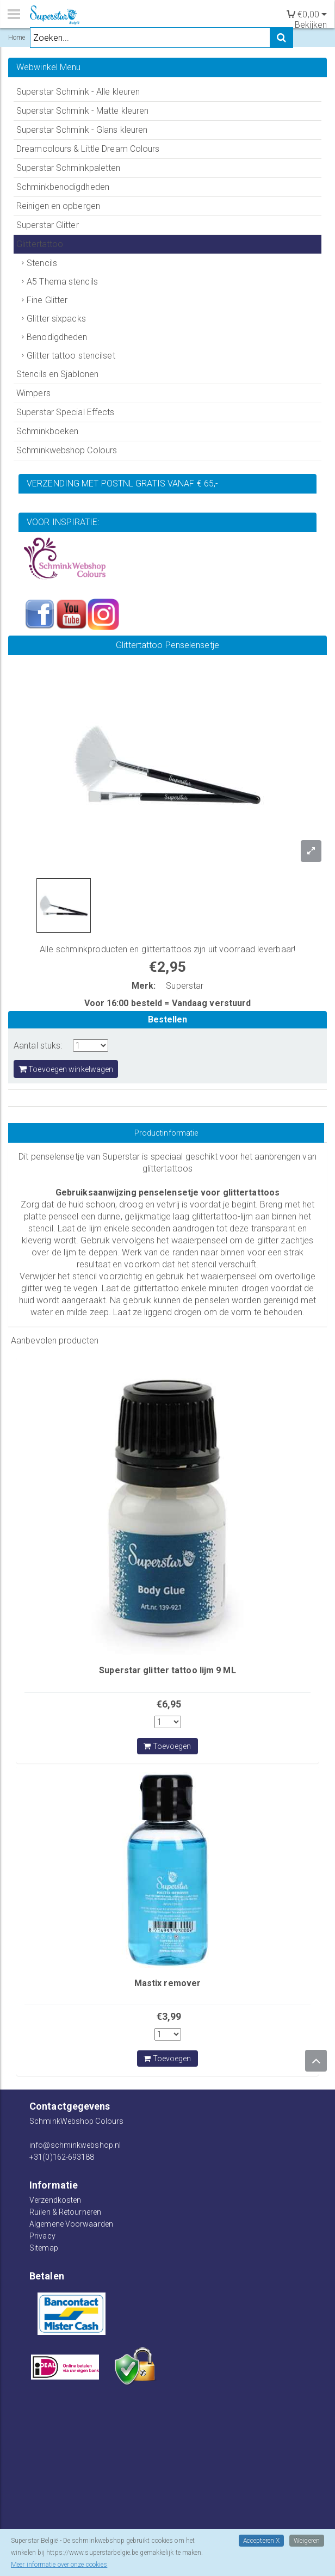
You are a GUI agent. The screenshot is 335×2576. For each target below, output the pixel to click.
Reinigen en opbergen (58, 206)
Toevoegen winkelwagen (65, 1069)
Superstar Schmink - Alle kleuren (78, 92)
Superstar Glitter (47, 225)
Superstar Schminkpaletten (68, 168)
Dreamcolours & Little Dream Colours (88, 149)
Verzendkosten (55, 2200)
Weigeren (307, 2540)
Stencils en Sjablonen (57, 374)
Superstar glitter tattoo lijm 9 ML (167, 1670)
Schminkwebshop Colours (66, 450)
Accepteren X (261, 2540)
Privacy (42, 2236)
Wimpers (33, 393)
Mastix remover (167, 1983)
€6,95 (169, 1704)
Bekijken (311, 25)
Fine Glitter (47, 300)
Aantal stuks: (38, 1045)
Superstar (184, 986)
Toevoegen (167, 1746)
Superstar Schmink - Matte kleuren (82, 111)
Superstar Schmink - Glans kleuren (81, 130)
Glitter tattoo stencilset (71, 355)
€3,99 (169, 2016)
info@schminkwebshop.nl (75, 2145)
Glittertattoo (39, 244)
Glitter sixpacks (56, 318)
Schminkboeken (47, 431)
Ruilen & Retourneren (65, 2212)
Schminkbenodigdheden (62, 187)
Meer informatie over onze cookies (59, 2564)
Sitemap (43, 2248)
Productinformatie (166, 1133)
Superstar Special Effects (65, 412)
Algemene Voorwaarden (71, 2224)
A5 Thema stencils (62, 281)
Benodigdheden (57, 337)
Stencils (42, 263)
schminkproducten (92, 949)
